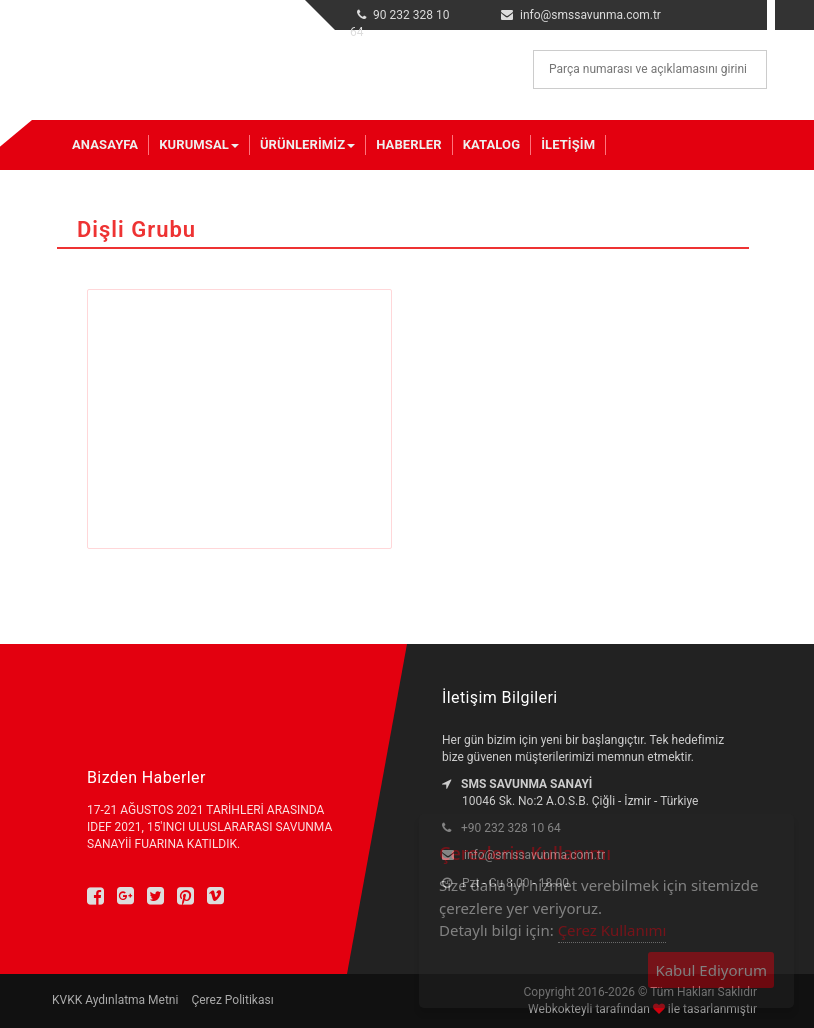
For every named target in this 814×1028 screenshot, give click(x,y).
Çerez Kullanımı (612, 930)
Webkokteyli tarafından (590, 1009)
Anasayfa (105, 144)
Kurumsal (199, 144)
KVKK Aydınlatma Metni (115, 1000)
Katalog (491, 144)
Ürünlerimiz (307, 144)
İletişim (568, 144)
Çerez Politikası (232, 1000)
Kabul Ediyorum (711, 970)
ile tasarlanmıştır (711, 1009)
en (737, 11)
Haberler (408, 144)
